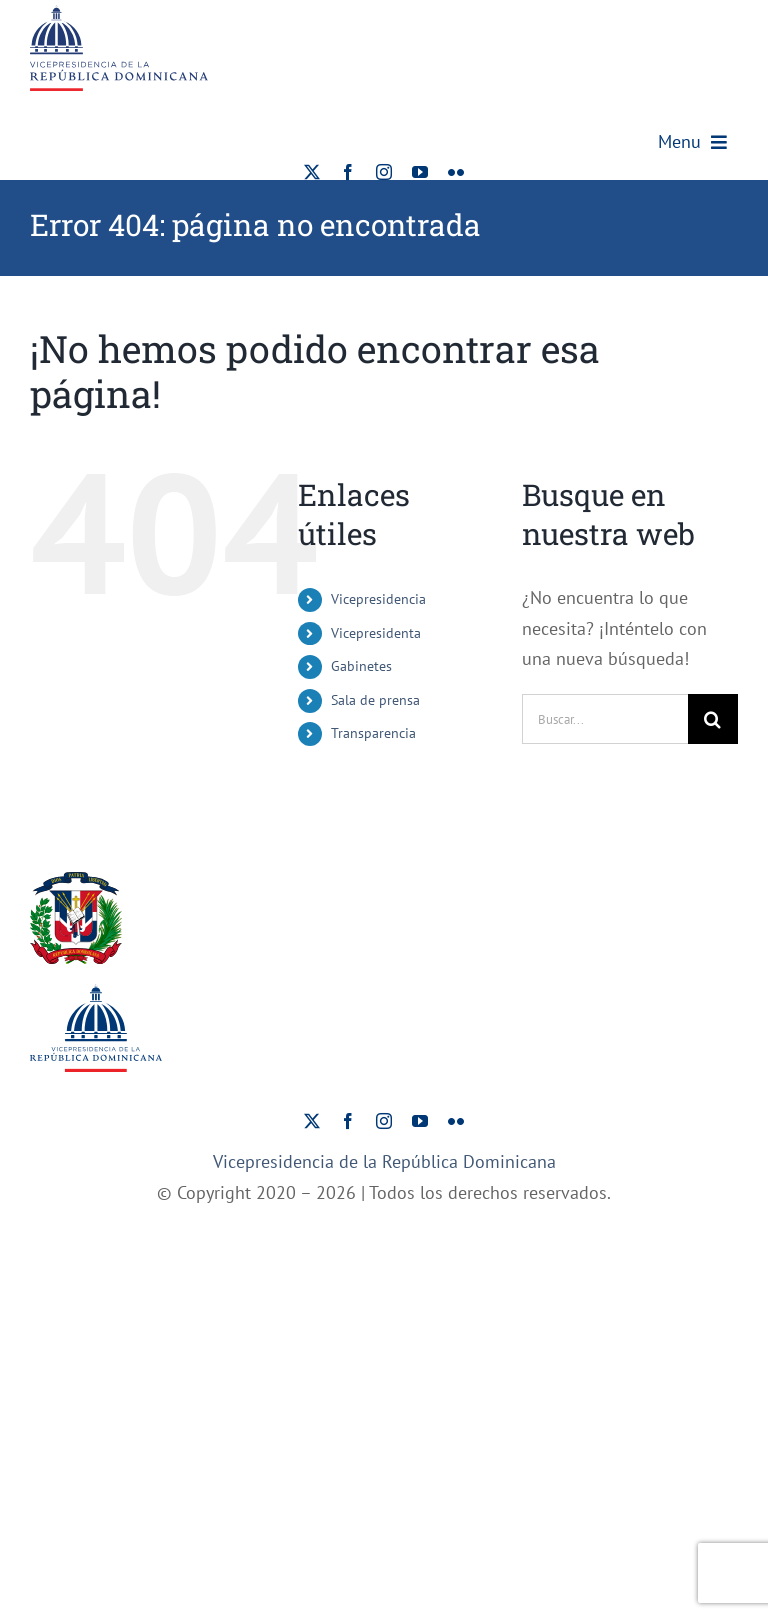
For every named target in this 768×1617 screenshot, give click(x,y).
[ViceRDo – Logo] (119, 13)
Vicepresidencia (378, 599)
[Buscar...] (605, 719)
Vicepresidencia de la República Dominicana (384, 1161)
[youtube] (420, 172)
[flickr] (456, 172)
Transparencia (373, 733)
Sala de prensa (375, 700)
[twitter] (312, 172)
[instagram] (384, 172)
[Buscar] (713, 719)
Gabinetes (361, 666)
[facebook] (348, 172)
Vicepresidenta (376, 633)
